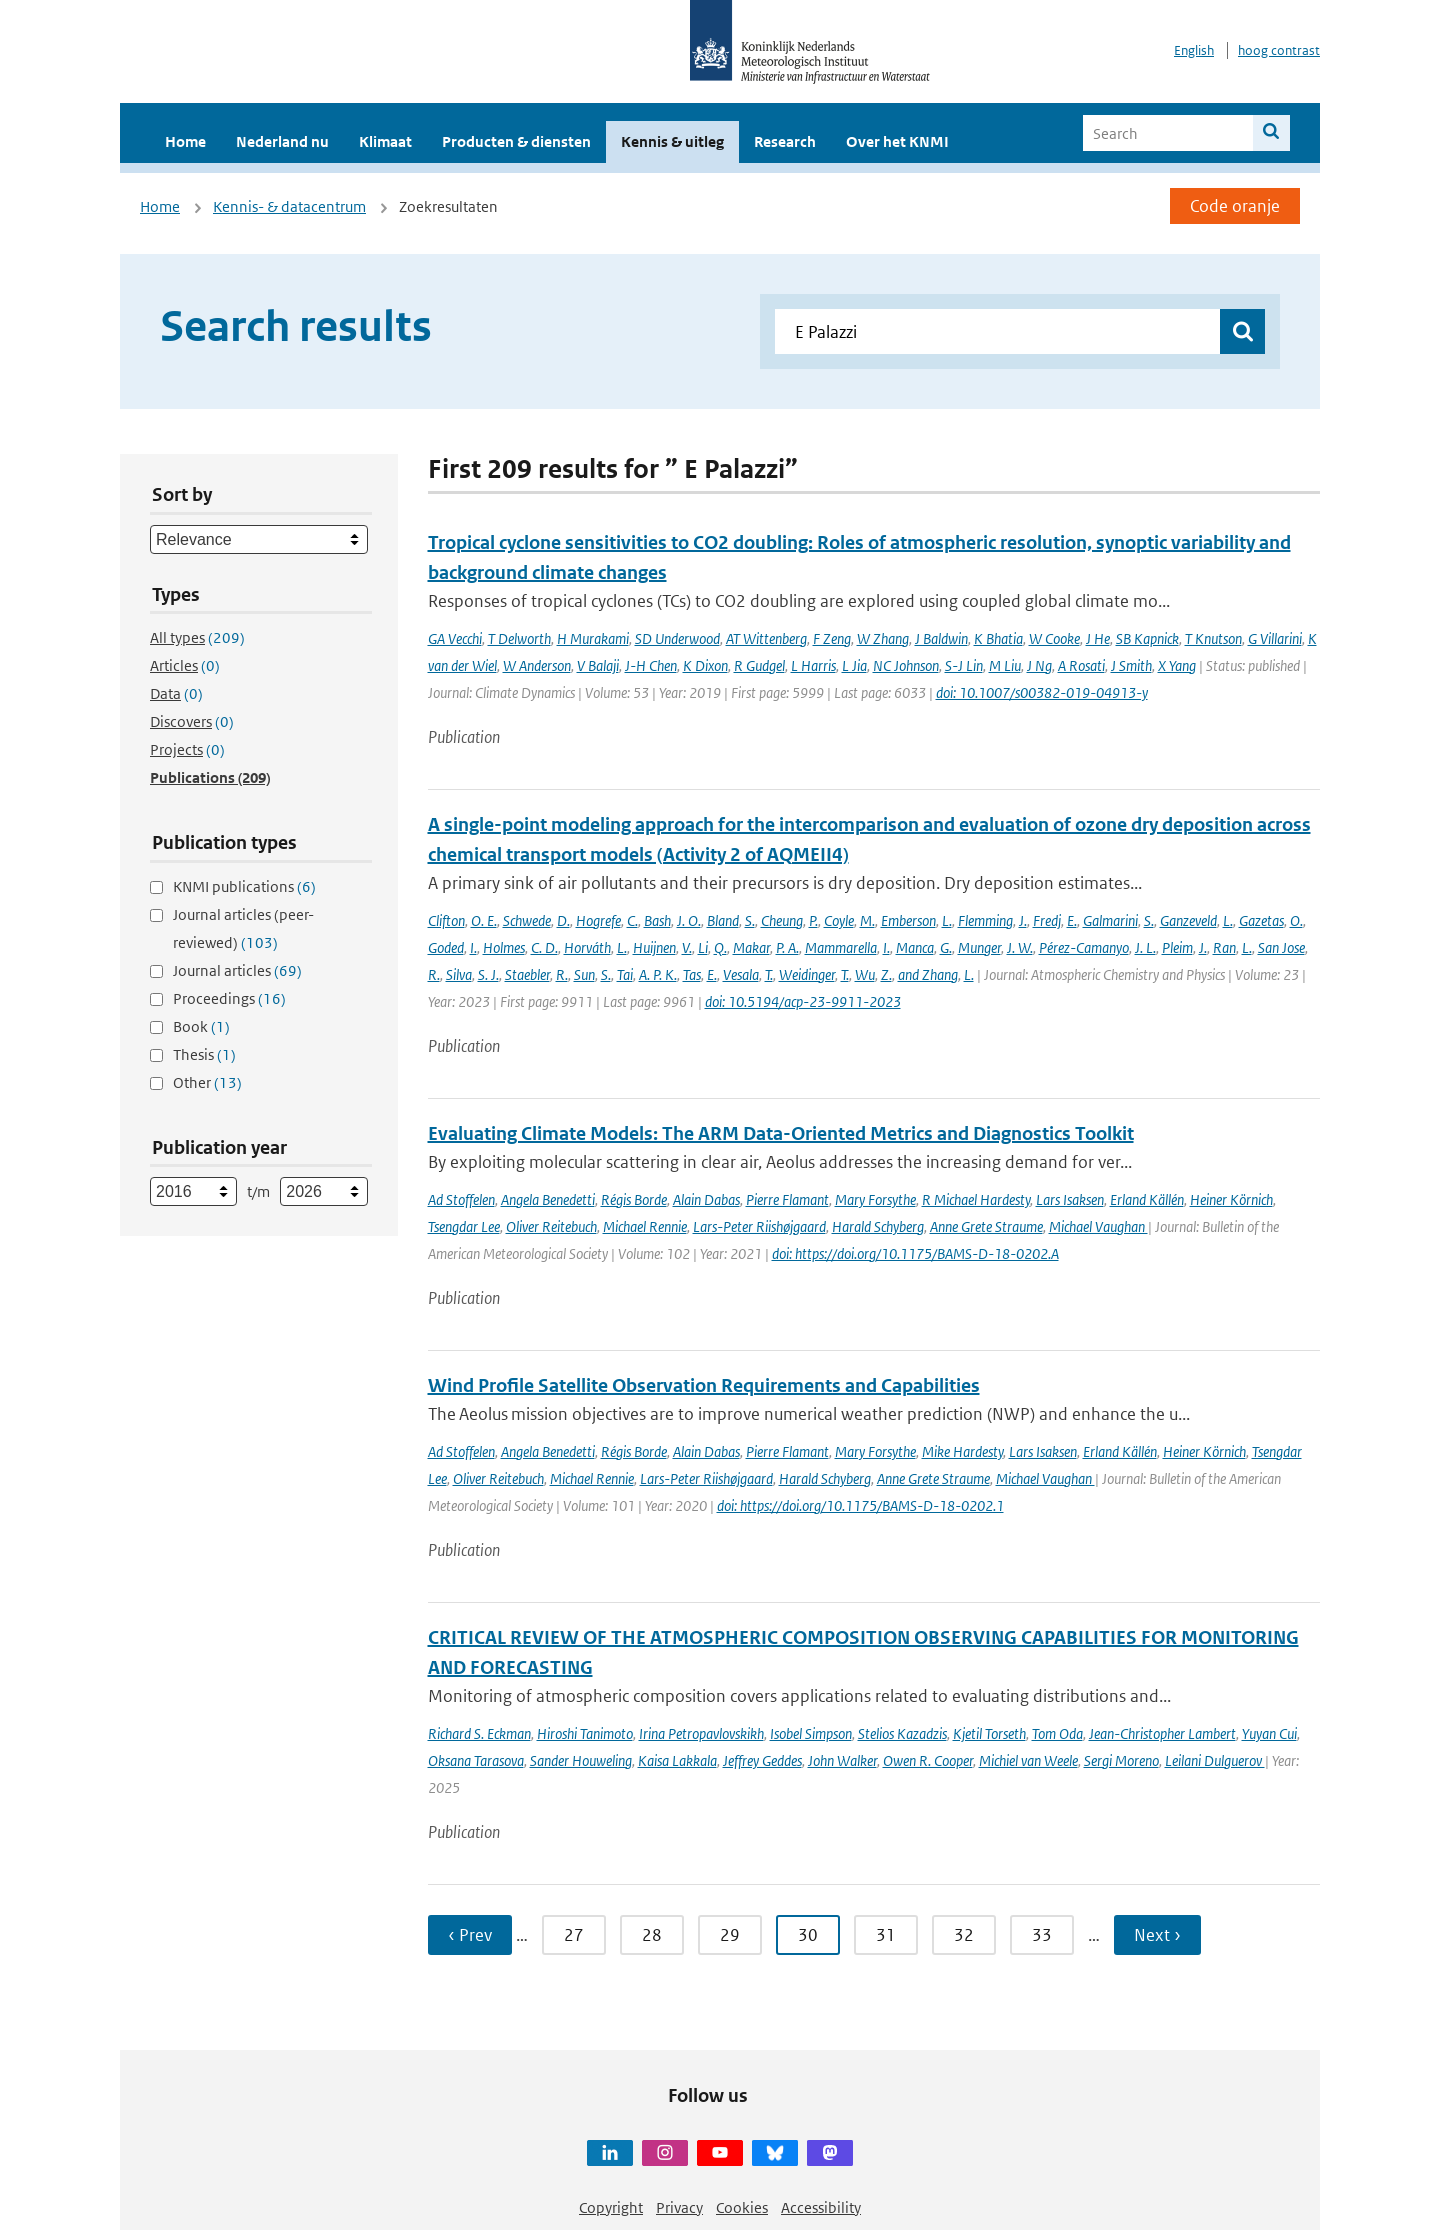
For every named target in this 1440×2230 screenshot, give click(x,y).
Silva (459, 974)
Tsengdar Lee (464, 1226)
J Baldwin (941, 638)
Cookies (742, 2207)
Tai (625, 974)
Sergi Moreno (1121, 1760)
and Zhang (928, 974)
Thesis (204, 1054)
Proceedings (229, 998)
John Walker (842, 1760)
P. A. (787, 947)
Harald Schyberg (878, 1226)
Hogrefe (598, 920)
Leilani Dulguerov (1215, 1760)
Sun (584, 974)
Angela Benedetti (548, 1199)
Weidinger (807, 974)
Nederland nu (282, 141)
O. (1296, 920)
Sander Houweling (581, 1760)
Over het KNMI (897, 141)
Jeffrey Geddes (762, 1760)
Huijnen (654, 947)
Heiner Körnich (1231, 1199)
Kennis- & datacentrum (289, 206)
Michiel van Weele (1028, 1760)
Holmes (504, 947)
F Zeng (832, 638)
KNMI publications (244, 886)
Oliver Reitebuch (551, 1226)
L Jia (854, 665)
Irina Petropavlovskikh (701, 1733)
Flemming (985, 920)
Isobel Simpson (811, 1733)
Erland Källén (1147, 1199)
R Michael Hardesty (976, 1199)
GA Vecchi (455, 638)
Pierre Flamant (787, 1199)
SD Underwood (677, 638)
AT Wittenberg (766, 638)
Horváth (587, 947)
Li (703, 947)
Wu (865, 974)
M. (867, 920)
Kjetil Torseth (989, 1733)
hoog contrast (1279, 50)
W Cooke (1054, 638)
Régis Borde (634, 1199)
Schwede (527, 920)
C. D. (544, 947)
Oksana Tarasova (476, 1760)
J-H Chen (651, 665)
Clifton (446, 920)
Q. (720, 947)
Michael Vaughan (1098, 1226)
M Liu (1005, 665)
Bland (723, 920)
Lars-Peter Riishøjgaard (759, 1226)
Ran (1224, 947)
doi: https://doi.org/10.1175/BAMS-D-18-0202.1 (860, 1505)
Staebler (527, 974)
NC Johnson (906, 665)
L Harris (813, 665)
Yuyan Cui (1269, 1733)
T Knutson (1213, 638)
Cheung (782, 920)
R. (434, 974)
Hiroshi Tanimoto (585, 1733)
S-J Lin (964, 665)
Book (201, 1026)
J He (1098, 638)
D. (563, 920)
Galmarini (1110, 920)
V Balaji (598, 665)
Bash (657, 920)
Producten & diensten (516, 141)
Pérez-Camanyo (1084, 947)
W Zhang (883, 638)
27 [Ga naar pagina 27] (574, 1935)
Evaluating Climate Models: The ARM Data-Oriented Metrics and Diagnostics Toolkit (781, 1133)
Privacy (679, 2207)
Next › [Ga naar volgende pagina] (1157, 1935)
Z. (886, 974)
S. (750, 920)
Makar (751, 947)
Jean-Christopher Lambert (1162, 1733)
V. (687, 947)
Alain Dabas (706, 1199)
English (1194, 50)
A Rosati (1081, 665)
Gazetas (1261, 920)
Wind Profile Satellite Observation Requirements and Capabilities (704, 1385)
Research (785, 141)
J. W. (1020, 947)
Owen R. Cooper (928, 1760)
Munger (979, 947)
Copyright (611, 2207)
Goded (446, 947)
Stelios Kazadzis (902, 1733)
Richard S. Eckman (479, 1733)
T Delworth (519, 638)
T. (769, 974)
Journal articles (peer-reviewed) (243, 928)
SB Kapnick (1147, 638)
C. (632, 920)
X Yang (1177, 665)
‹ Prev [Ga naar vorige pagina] (470, 1935)
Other (207, 1082)
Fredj (1047, 920)
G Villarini (1275, 638)
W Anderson (537, 665)
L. (947, 920)
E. (1072, 920)
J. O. (689, 920)
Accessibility (821, 2207)
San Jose (1281, 947)
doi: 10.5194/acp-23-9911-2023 (803, 1001)
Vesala (741, 974)
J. (1023, 920)
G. (946, 947)
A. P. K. (658, 974)
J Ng (1039, 665)
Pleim (1177, 947)
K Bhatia (998, 638)
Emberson (908, 920)
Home (185, 141)
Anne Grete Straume (986, 1226)
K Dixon (705, 665)
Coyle (839, 920)
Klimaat (385, 141)
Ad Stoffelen (461, 1199)
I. (473, 947)
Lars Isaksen (1070, 1199)
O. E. (484, 920)
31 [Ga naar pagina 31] (886, 1935)
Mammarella (841, 947)
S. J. (488, 974)
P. (813, 920)
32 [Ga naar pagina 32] (964, 1935)
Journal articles (237, 970)
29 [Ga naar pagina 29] (730, 1935)
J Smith (1131, 665)
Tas (692, 974)
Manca (915, 947)
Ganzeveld (1188, 920)
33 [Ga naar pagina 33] (1042, 1935)
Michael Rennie (645, 1226)
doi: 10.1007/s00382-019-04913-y (1042, 692)
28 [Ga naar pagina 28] (652, 1935)
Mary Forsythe (875, 1199)
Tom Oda (1057, 1733)
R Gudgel (759, 665)
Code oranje (1235, 206)
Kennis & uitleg (672, 141)
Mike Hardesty (962, 1451)
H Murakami (593, 638)
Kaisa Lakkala (677, 1760)
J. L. (1145, 947)
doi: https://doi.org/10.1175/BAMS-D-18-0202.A (915, 1253)
